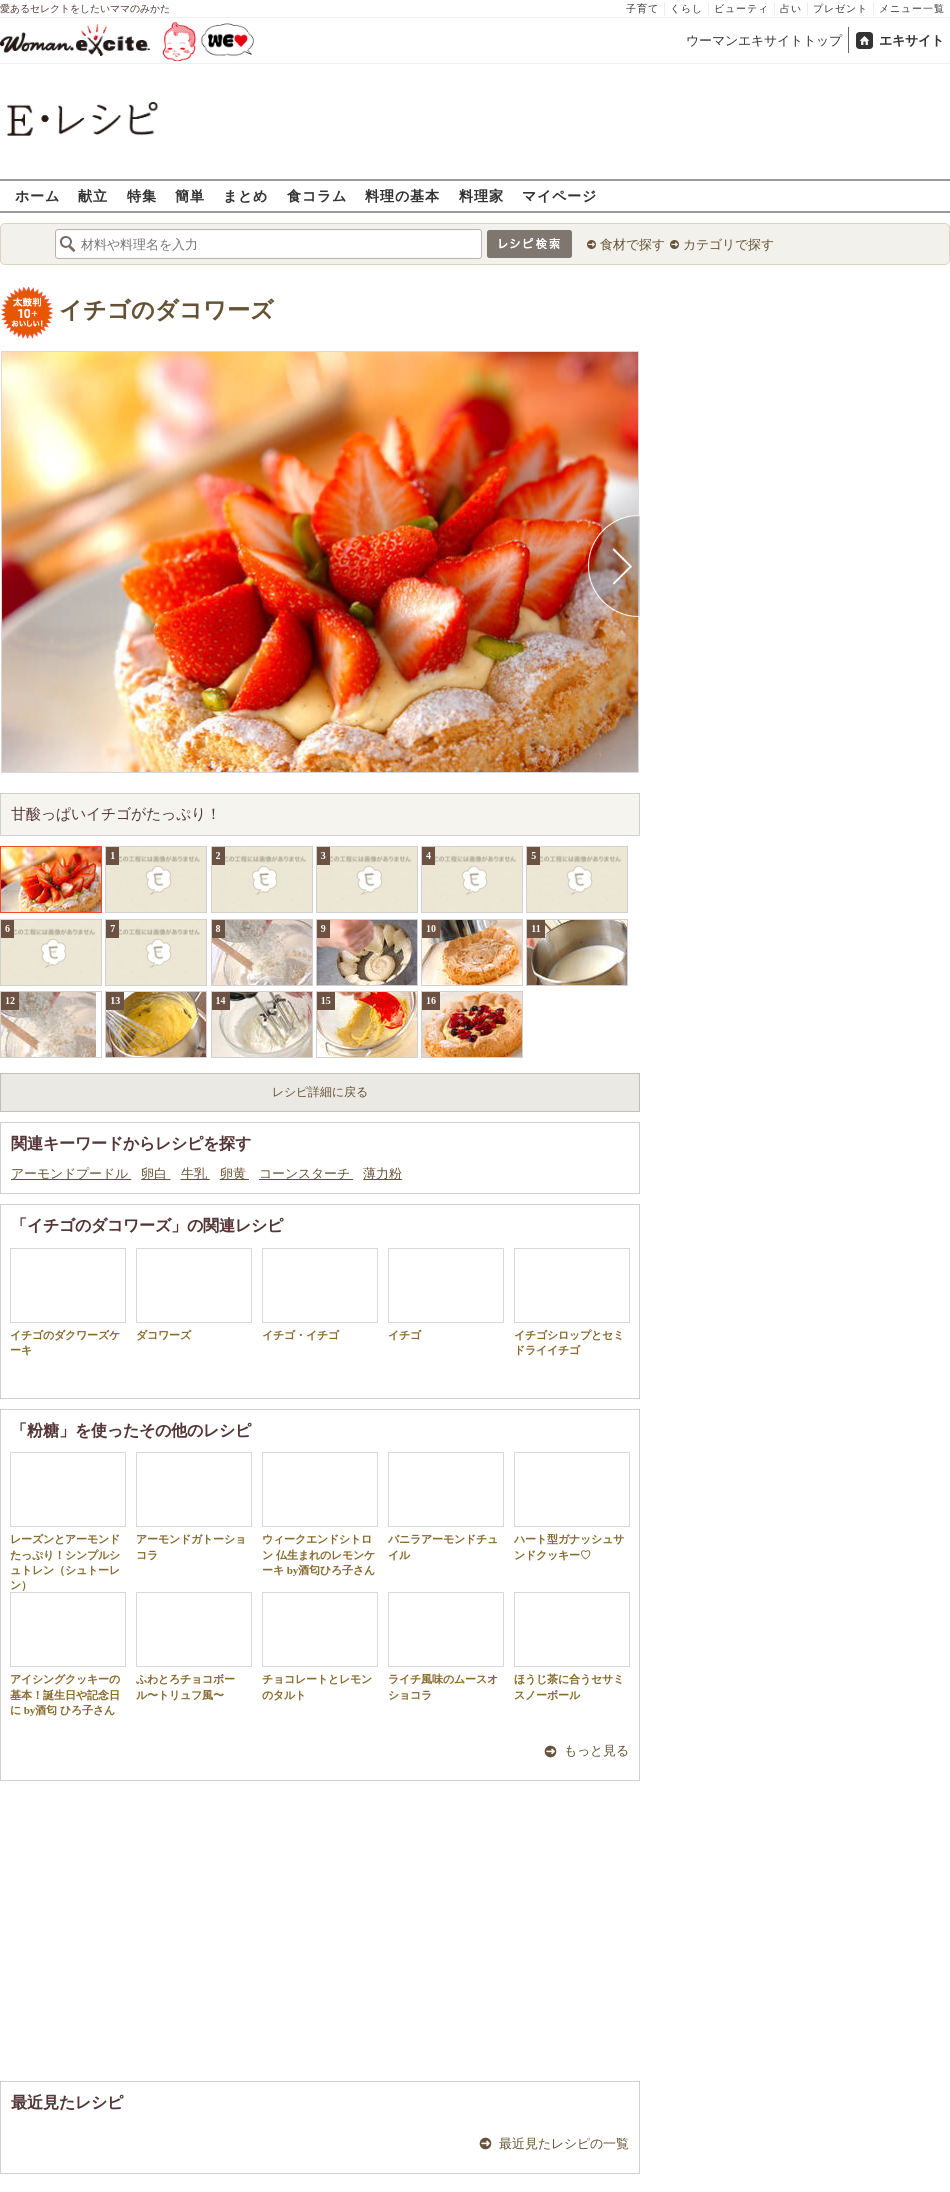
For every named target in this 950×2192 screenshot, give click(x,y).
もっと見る (596, 1750)
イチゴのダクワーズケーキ (68, 1302)
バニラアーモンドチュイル (446, 1506)
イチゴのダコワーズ (166, 310)
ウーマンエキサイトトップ (764, 40)
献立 (93, 195)
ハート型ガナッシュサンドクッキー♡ (572, 1506)
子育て (642, 8)
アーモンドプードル (71, 1173)
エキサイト (911, 40)
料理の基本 (402, 195)
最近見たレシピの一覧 (564, 2143)
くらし (686, 8)
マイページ (559, 195)
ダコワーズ (194, 1294)
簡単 (190, 195)
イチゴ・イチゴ (320, 1294)
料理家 (481, 195)
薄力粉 (382, 1173)
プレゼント (840, 8)
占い (791, 8)
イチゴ (446, 1294)
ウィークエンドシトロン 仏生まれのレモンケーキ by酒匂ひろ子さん (320, 1514)
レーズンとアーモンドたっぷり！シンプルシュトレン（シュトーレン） (68, 1521)
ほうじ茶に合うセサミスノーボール (572, 1646)
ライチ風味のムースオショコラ (446, 1646)
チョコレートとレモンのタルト (320, 1646)
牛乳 (195, 1173)
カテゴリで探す (728, 244)
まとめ (245, 195)
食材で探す (632, 244)
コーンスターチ (306, 1173)
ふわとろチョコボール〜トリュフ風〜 (194, 1646)
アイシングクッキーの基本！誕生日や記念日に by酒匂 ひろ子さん (68, 1654)
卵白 (155, 1173)
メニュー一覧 (912, 8)
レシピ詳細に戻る (320, 1092)
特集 (142, 195)
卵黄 (234, 1173)
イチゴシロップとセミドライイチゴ (572, 1302)
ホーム (37, 195)
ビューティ (741, 8)
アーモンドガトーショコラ (194, 1506)
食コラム (317, 195)
